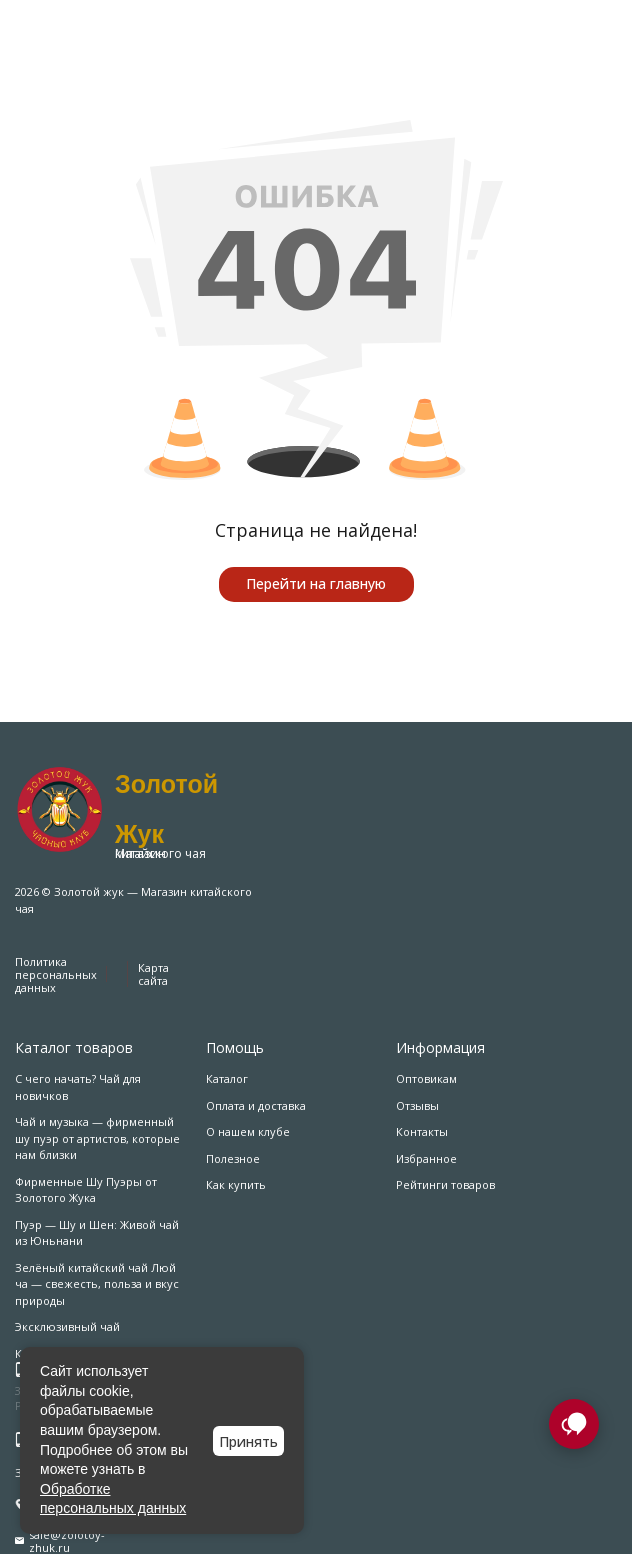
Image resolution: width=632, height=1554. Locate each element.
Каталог (227, 1078)
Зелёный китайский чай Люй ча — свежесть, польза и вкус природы (97, 1284)
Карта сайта (153, 974)
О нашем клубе (248, 1131)
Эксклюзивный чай (67, 1326)
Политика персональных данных (56, 974)
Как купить (236, 1184)
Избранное (426, 1158)
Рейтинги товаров (445, 1184)
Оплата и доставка (256, 1105)
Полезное (233, 1158)
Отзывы (417, 1105)
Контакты (422, 1131)
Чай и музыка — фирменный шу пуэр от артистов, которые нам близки (97, 1138)
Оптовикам (426, 1078)
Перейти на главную (316, 583)
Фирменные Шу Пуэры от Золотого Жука (86, 1190)
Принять (248, 1441)
